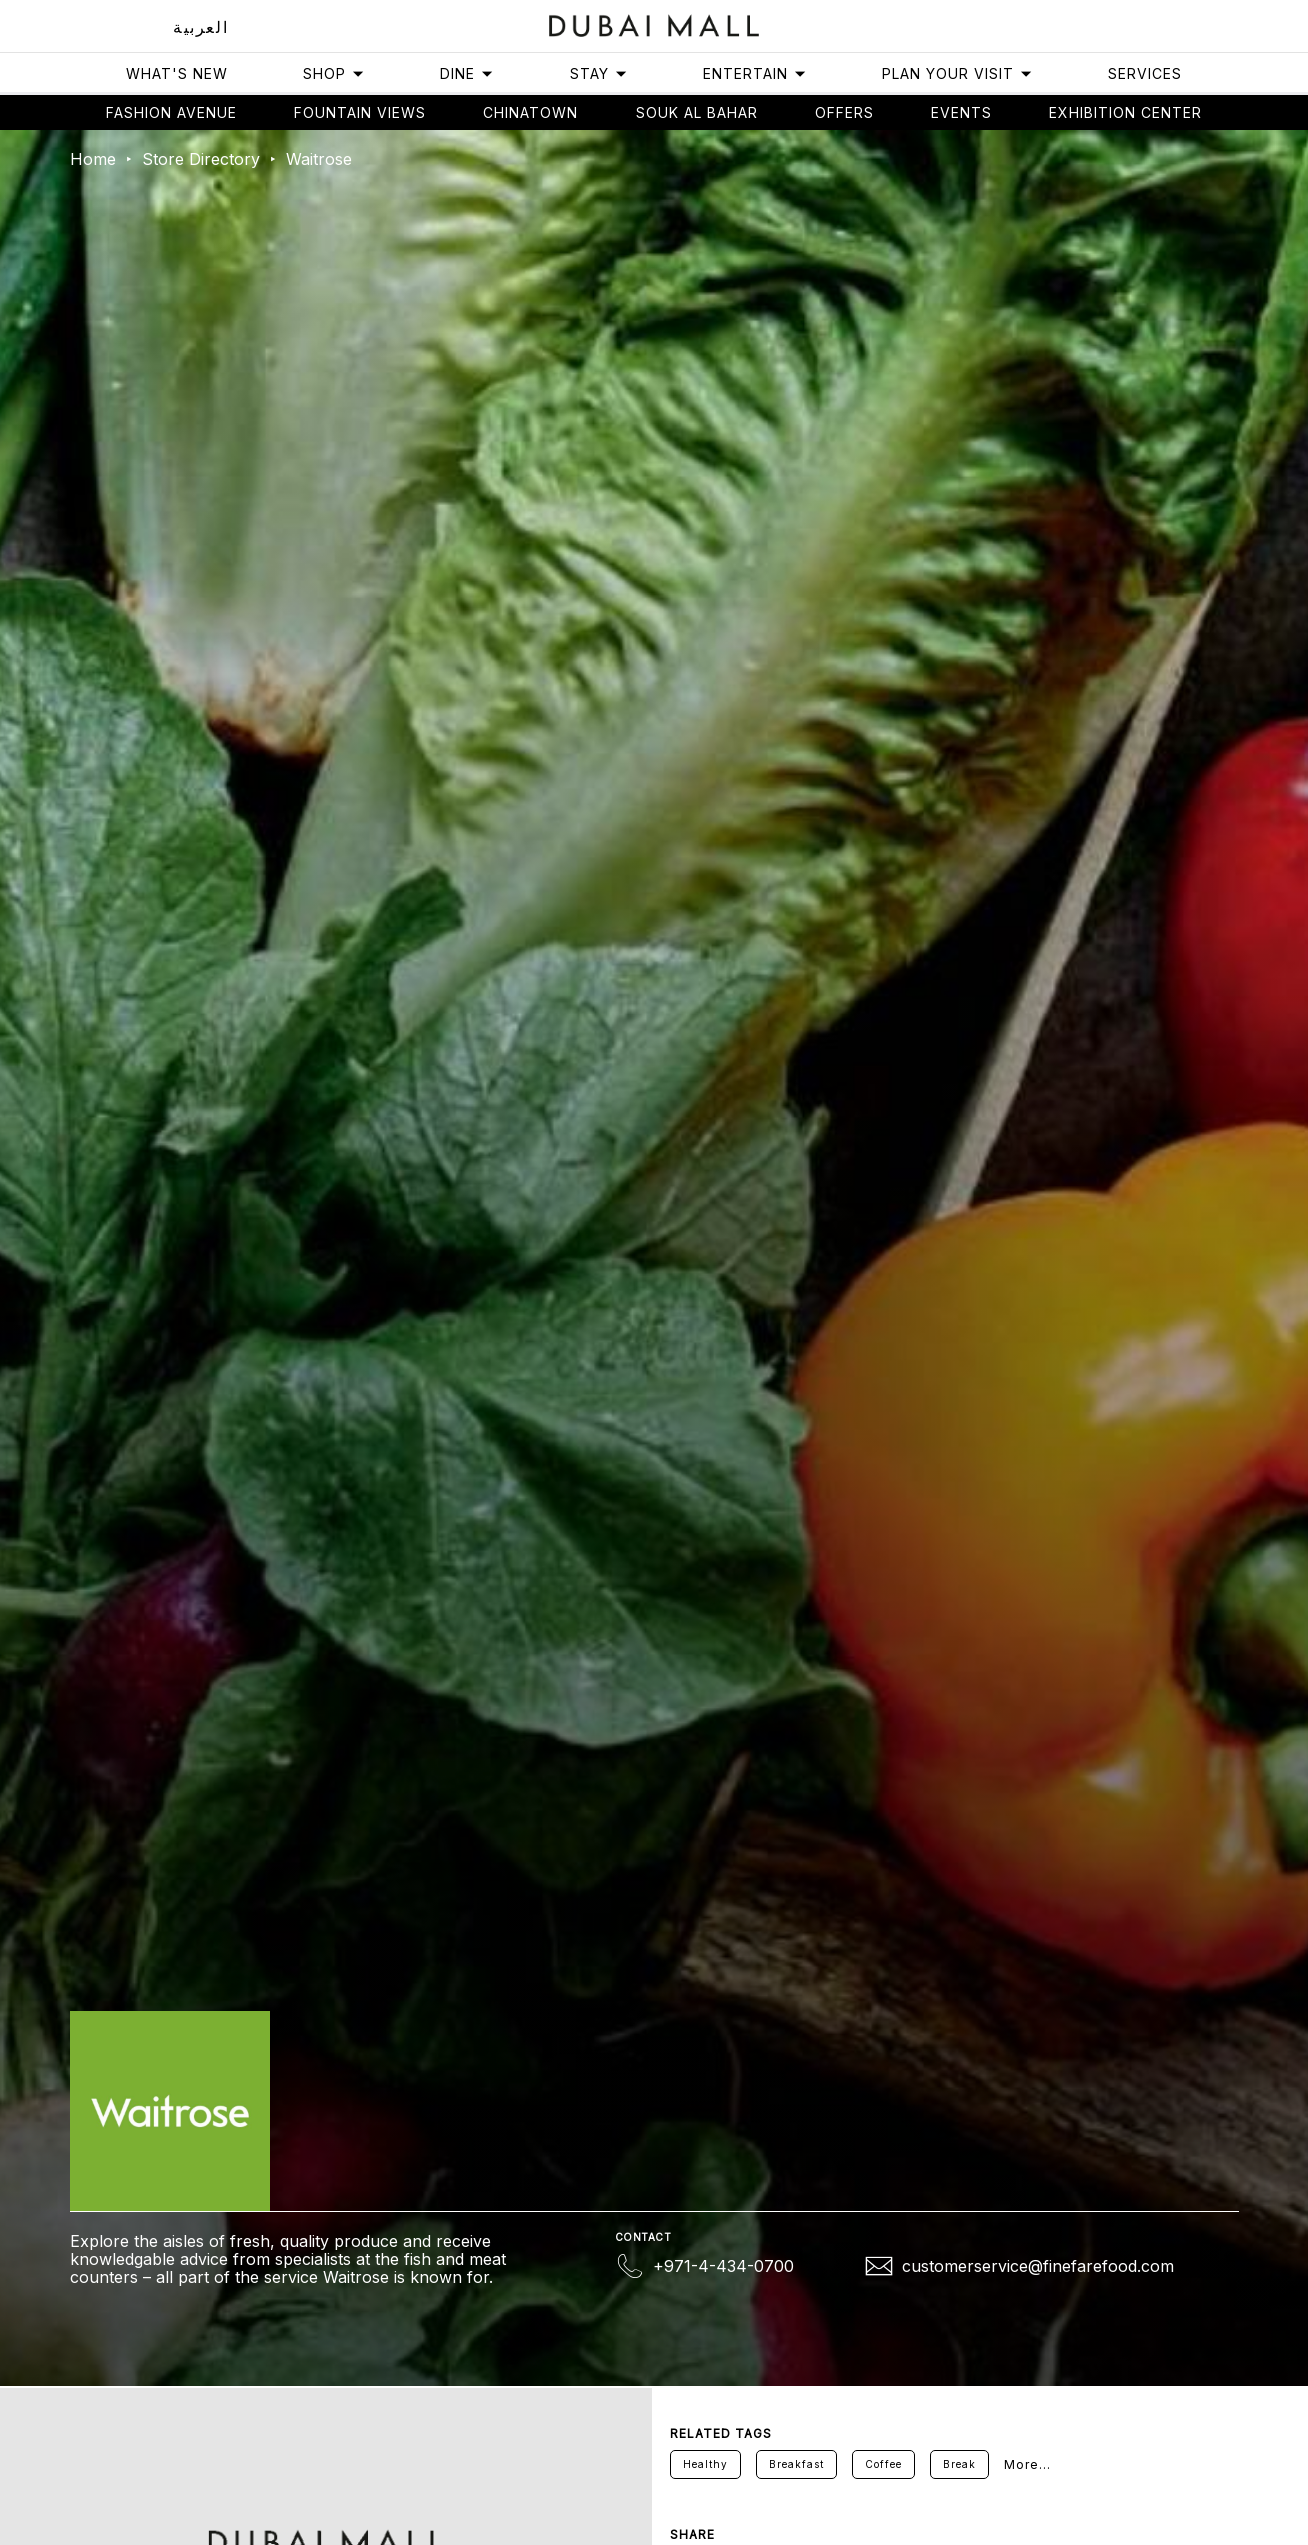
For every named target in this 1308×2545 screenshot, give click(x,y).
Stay (599, 73)
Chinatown (530, 112)
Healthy (705, 2464)
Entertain (755, 73)
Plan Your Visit (957, 73)
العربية (200, 27)
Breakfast (796, 2464)
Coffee (883, 2464)
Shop (334, 73)
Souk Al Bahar (697, 112)
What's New (177, 73)
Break (959, 2464)
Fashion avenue (171, 112)
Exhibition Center (1125, 112)
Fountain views (360, 112)
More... (1027, 2464)
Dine (467, 73)
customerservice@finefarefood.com (1038, 2266)
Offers (844, 112)
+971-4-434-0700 (723, 2266)
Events (961, 112)
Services (1145, 73)
